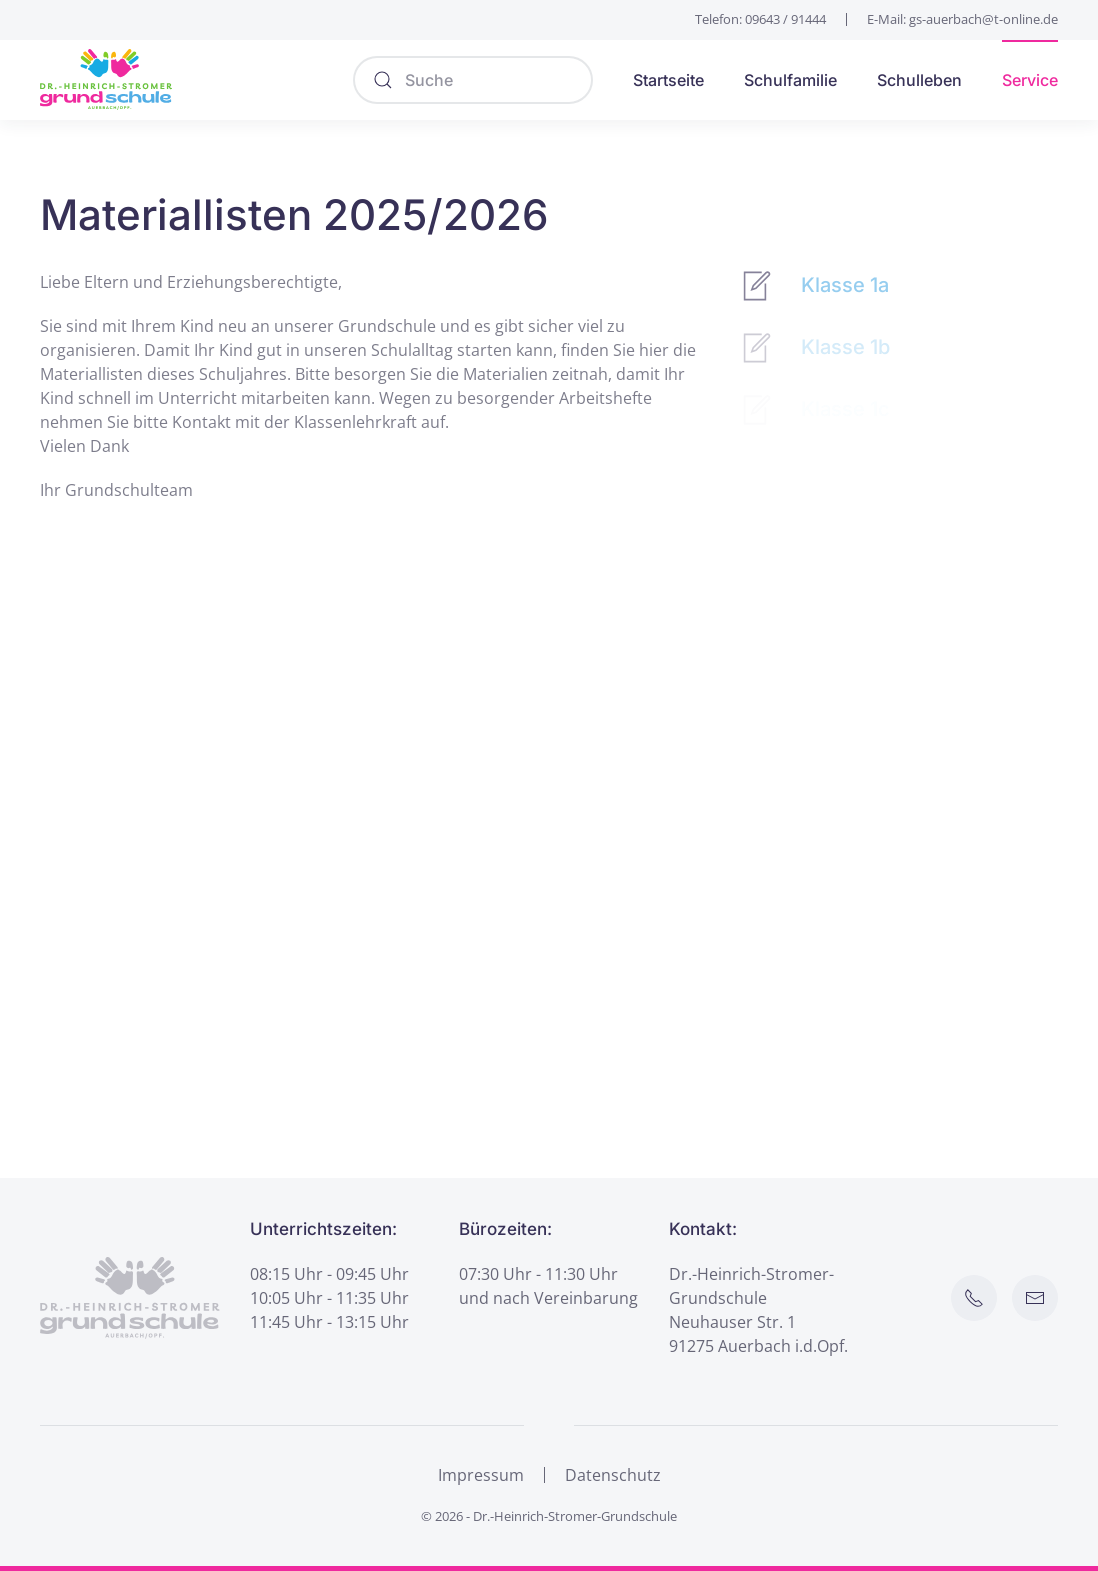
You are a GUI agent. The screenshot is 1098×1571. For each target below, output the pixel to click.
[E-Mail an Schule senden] (1037, 1298)
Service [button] (1030, 80)
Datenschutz (613, 1477)
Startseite (668, 80)
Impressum (481, 1477)
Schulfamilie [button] (790, 80)
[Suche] (473, 80)
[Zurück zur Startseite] (106, 80)
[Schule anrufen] (976, 1298)
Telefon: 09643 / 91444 (760, 19)
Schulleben (919, 80)
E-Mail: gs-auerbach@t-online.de (962, 19)
